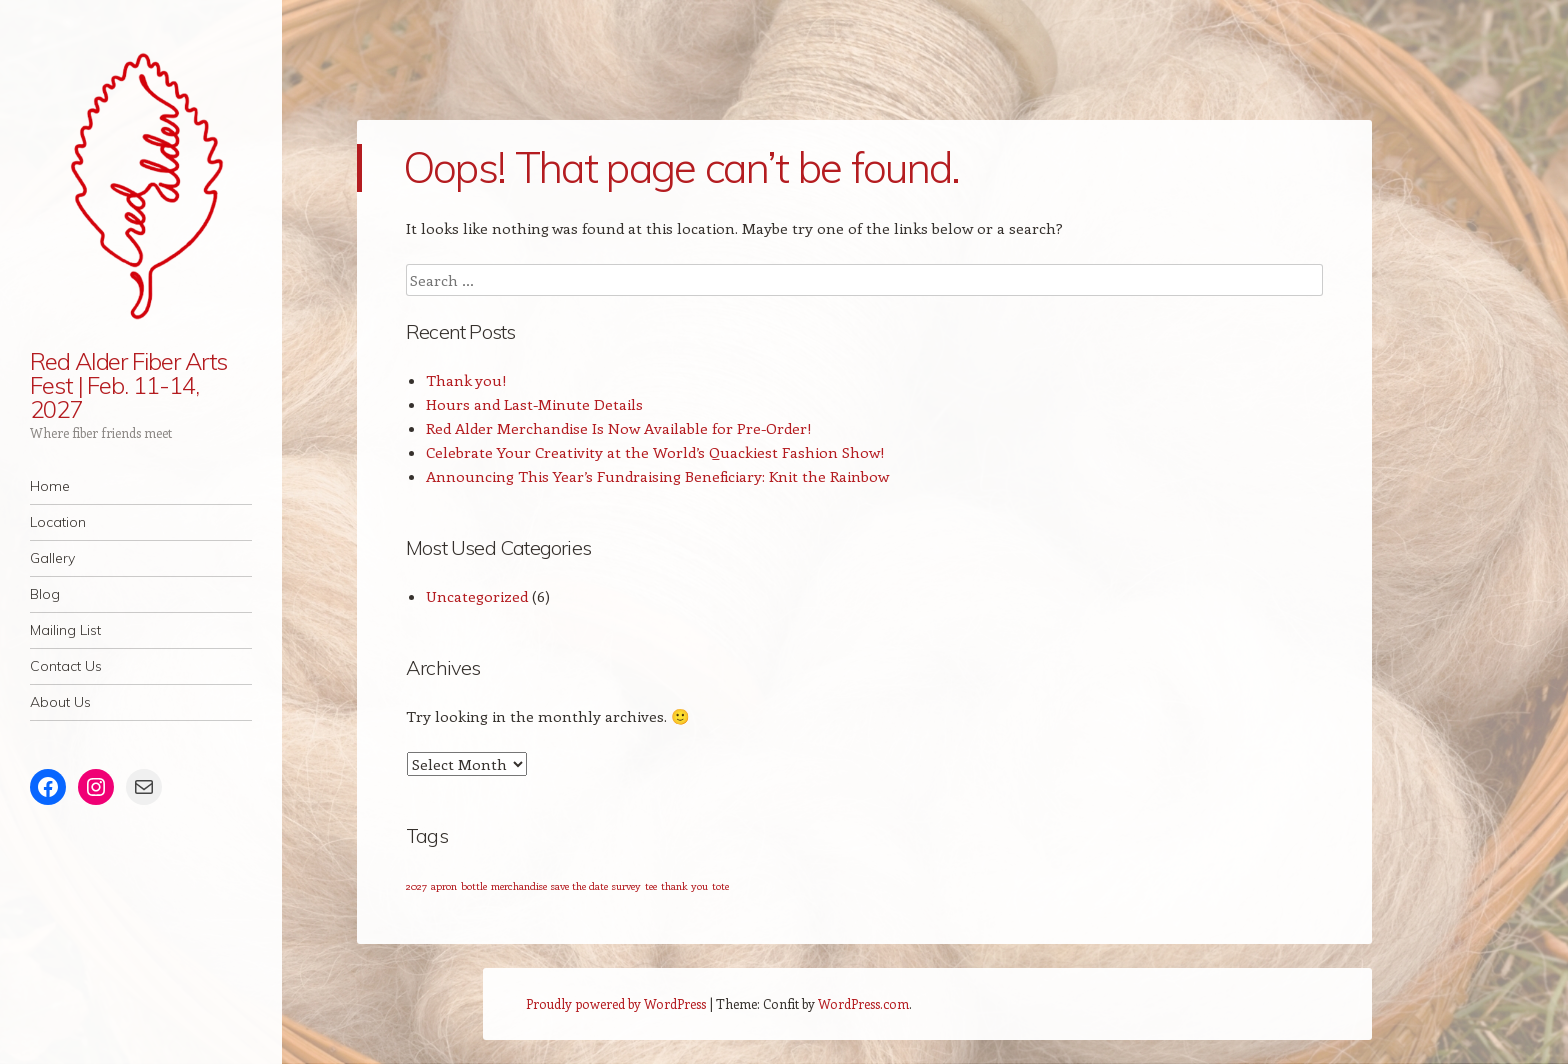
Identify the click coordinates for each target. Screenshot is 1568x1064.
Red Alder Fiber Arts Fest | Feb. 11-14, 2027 (128, 385)
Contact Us (66, 666)
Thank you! (466, 380)
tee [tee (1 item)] (651, 886)
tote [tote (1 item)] (720, 886)
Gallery (52, 558)
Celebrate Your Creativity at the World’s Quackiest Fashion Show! (655, 452)
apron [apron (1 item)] (444, 886)
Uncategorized (477, 596)
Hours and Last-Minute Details (534, 404)
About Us (60, 702)
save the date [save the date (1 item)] (579, 886)
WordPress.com (863, 1003)
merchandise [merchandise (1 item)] (519, 886)
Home (50, 486)
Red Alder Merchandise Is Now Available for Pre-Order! (619, 428)
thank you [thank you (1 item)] (684, 886)
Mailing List (65, 630)
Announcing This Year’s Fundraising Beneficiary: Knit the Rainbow (657, 476)
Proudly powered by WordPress (616, 1003)
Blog (45, 594)
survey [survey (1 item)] (626, 886)
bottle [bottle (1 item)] (474, 886)
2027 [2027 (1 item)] (416, 886)
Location (58, 522)
